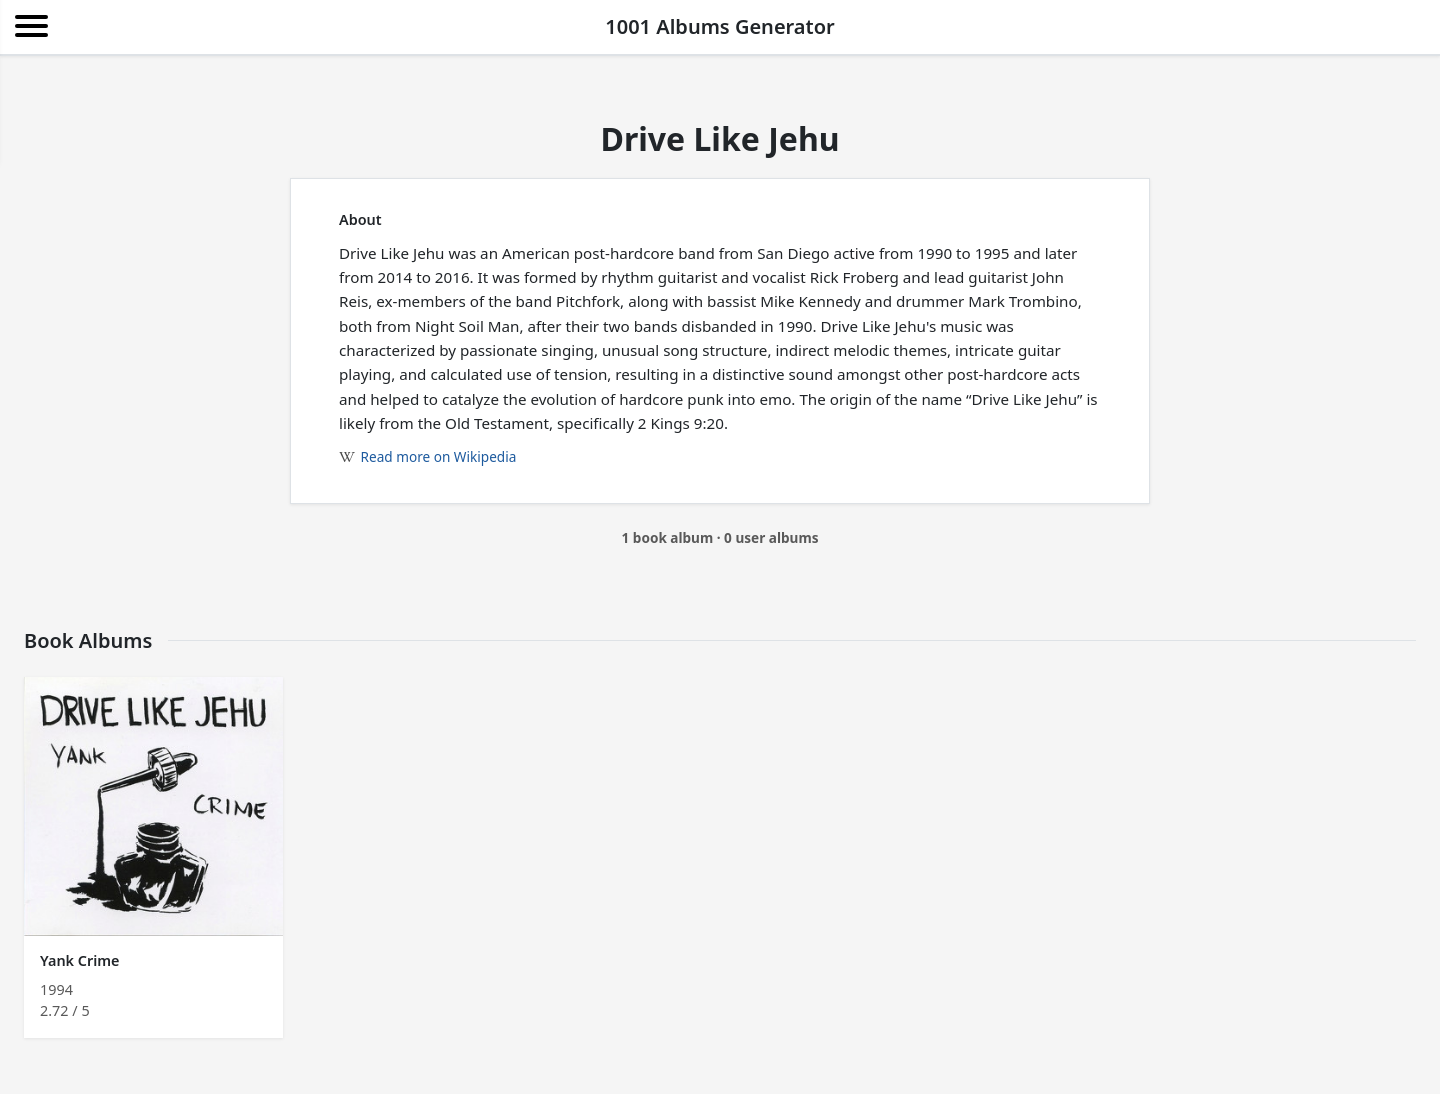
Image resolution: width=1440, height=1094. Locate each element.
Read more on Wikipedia (427, 456)
